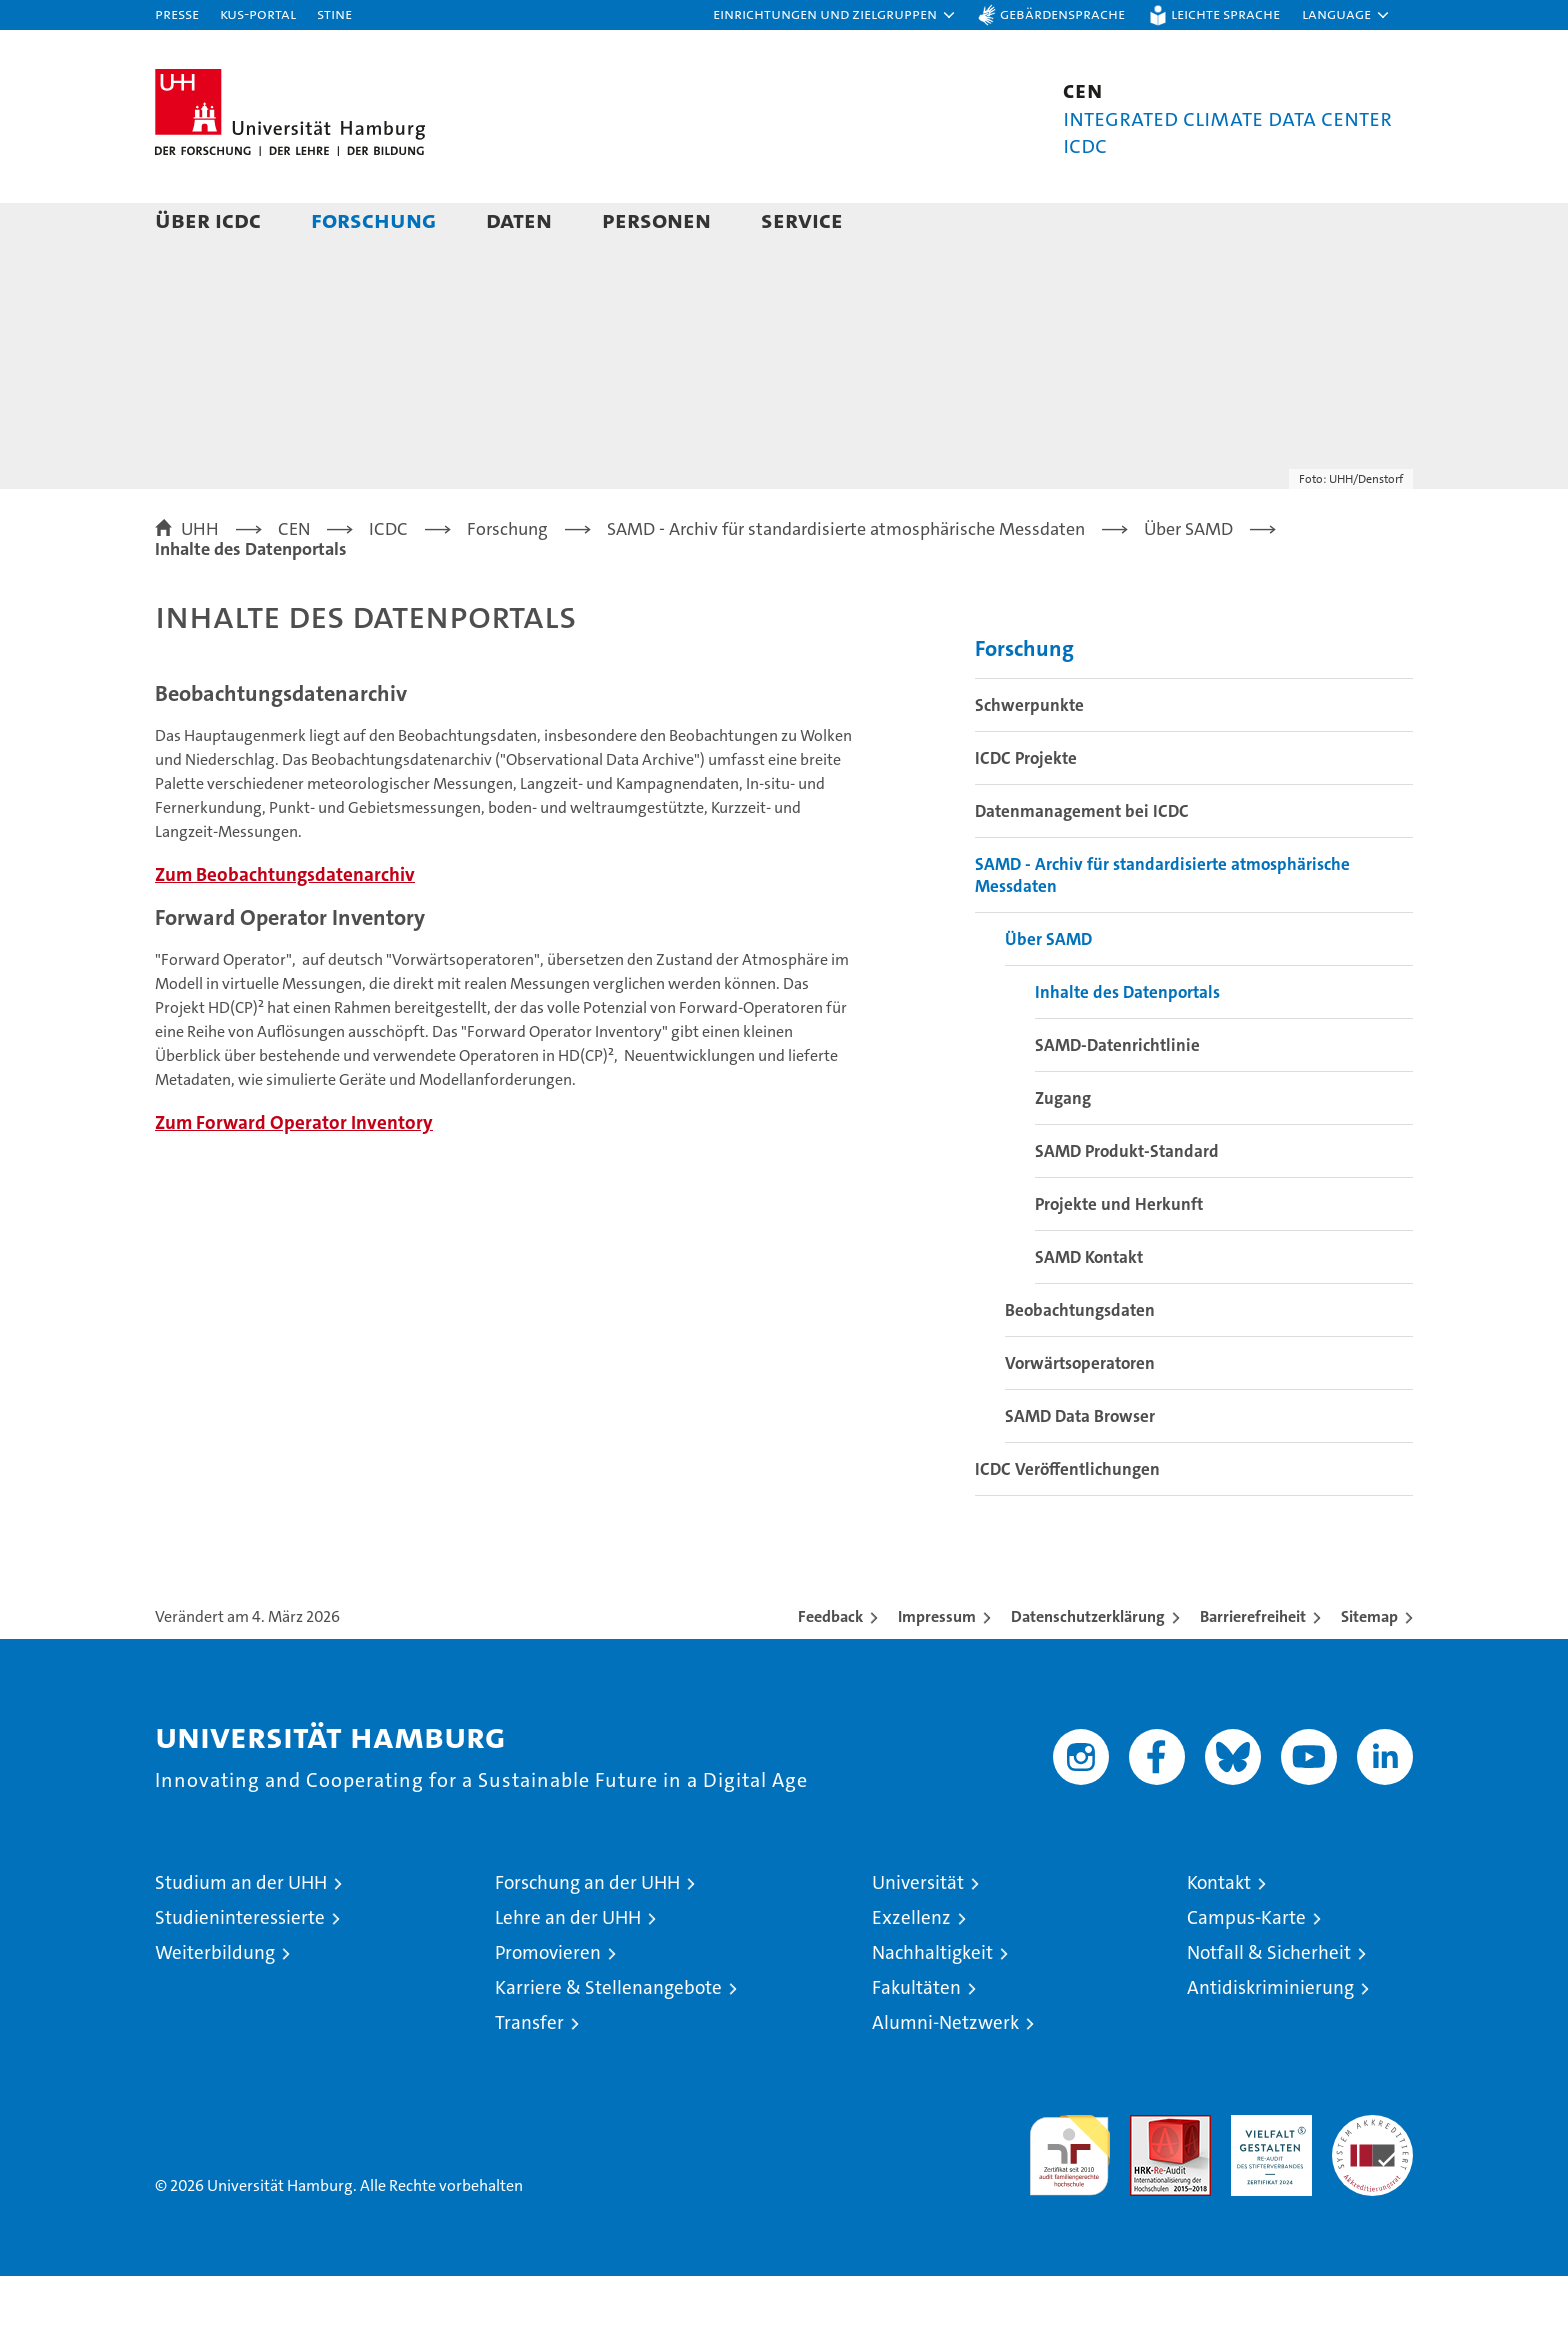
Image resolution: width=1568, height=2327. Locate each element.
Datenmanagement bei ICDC (1082, 862)
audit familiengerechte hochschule (1069, 2197)
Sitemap (1369, 1667)
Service (802, 219)
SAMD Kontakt (1089, 1308)
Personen (656, 219)
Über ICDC (208, 219)
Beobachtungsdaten (1080, 1361)
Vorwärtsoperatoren (1080, 1414)
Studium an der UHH (241, 1933)
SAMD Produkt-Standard (1127, 1202)
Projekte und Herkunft (1119, 1255)
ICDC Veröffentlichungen (1067, 1520)
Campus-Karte (1246, 1968)
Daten (519, 219)
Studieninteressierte (240, 1968)
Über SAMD (1048, 990)
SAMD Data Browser (1080, 1467)
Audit (1149, 2176)
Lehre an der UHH (568, 1968)
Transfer (529, 2073)
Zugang (1063, 1149)
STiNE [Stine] (334, 13)
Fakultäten (916, 2038)
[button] (835, 15)
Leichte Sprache (1225, 13)
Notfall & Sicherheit (1269, 2003)
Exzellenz (911, 1968)
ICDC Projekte (1026, 809)
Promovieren (548, 2003)
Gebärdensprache (1062, 13)
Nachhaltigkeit (932, 2003)
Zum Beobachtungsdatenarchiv (285, 925)
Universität (918, 1933)
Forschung (373, 219)
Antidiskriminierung (1270, 2038)
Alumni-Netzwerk (945, 2073)
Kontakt (1219, 1933)
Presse (177, 13)
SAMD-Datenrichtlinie (1117, 1096)
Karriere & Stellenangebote (608, 2038)
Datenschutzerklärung (1088, 1667)
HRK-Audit (1266, 2176)
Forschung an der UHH (587, 1933)
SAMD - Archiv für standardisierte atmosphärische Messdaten (1162, 926)
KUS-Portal (258, 13)
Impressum (937, 1667)
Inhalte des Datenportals (1127, 1043)
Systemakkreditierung (1372, 2176)
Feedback (830, 1667)
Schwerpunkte (1029, 756)
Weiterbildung (215, 2003)
